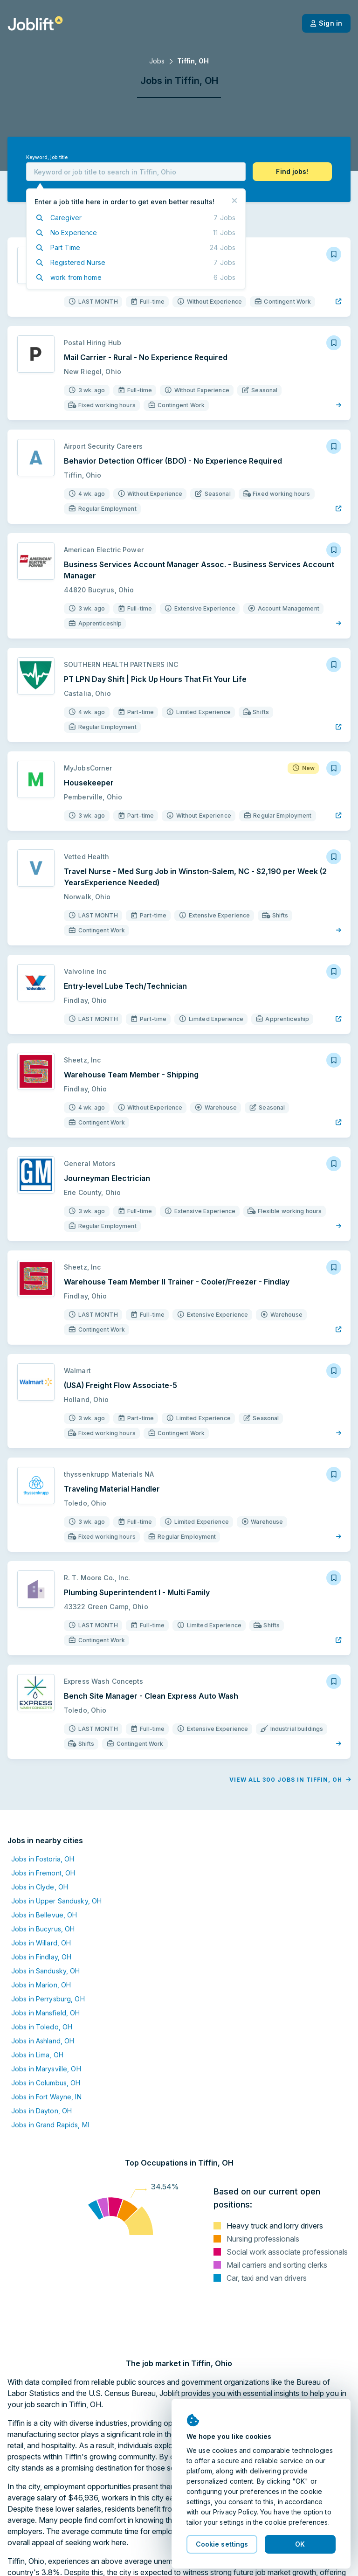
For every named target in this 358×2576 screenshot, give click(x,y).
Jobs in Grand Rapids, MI (50, 2125)
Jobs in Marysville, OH (46, 2069)
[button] (292, 171)
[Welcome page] (35, 23)
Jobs (157, 61)
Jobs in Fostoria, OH (42, 1859)
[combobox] (136, 171)
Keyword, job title (47, 157)
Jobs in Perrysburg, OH (48, 1999)
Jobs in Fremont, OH (43, 1873)
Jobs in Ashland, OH (42, 2041)
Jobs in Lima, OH (37, 2055)
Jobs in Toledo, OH (41, 2027)
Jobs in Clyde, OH (39, 1887)
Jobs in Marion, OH (41, 1985)
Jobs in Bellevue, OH (44, 1915)
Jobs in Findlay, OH (41, 1957)
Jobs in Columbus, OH (45, 2083)
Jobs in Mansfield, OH (45, 2013)
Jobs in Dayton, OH (41, 2111)
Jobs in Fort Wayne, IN (46, 2097)
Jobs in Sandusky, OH (45, 1971)
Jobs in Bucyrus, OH (43, 1929)
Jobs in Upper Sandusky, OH (56, 1901)
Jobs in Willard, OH (41, 1943)
